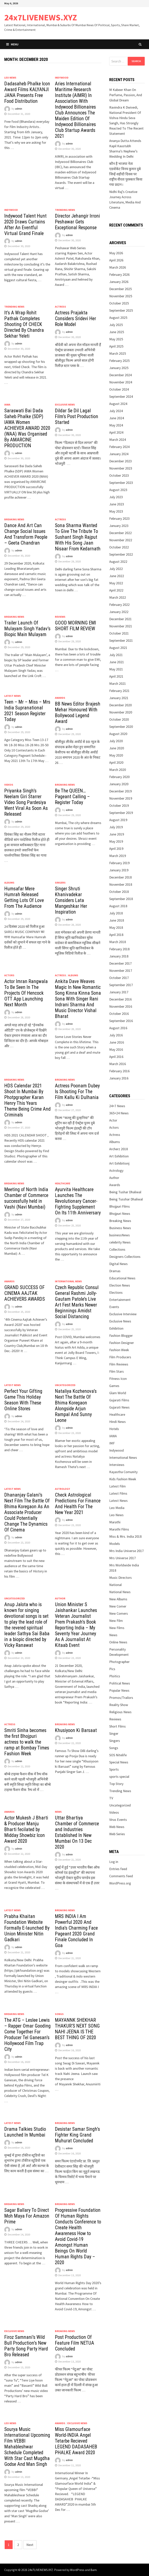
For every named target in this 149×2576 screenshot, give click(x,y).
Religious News (120, 1712)
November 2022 (120, 540)
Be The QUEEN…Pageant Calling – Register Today (72, 796)
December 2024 (120, 375)
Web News (116, 1827)
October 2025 (119, 303)
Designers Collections (124, 1256)
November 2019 (120, 798)
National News (120, 1592)
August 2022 (118, 561)
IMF (112, 1443)
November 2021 (120, 626)
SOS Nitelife (118, 1755)
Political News (119, 1683)
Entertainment (120, 1299)
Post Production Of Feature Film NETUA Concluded (74, 2343)
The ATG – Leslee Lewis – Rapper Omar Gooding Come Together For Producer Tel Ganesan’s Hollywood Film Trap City (27, 2034)
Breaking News (14, 519)
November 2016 (120, 1006)
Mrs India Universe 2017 (126, 1551)
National (115, 1584)
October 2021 (119, 633)
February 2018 (119, 949)
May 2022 (116, 583)
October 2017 (119, 977)
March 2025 (117, 353)
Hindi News (117, 1421)
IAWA (7, 404)
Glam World (117, 1393)
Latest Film (117, 1486)
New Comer (117, 1606)
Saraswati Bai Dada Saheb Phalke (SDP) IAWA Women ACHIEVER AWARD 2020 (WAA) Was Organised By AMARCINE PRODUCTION (27, 428)
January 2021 (118, 698)
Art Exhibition (119, 1156)
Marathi (114, 1522)
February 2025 (119, 360)
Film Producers (120, 1357)
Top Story (116, 1783)
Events (114, 1307)
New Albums (118, 1599)
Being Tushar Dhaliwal (125, 1192)
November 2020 (120, 712)
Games (114, 1386)
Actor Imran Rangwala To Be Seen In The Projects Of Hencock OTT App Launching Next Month (26, 993)
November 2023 (120, 468)
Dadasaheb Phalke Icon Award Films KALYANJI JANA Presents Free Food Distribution (27, 92)
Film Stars (116, 1371)
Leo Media (116, 1507)
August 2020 (118, 734)
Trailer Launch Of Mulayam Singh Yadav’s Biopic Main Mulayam (27, 628)
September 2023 (121, 482)
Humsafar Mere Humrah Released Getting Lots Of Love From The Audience (24, 897)
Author (60, 1598)
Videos (8, 784)
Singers (60, 882)
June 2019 (116, 834)
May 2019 (116, 841)
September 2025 (121, 310)
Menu (12, 44)
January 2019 (118, 870)
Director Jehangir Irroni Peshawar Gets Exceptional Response (77, 221)
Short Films (117, 1726)
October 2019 (119, 805)
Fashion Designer (121, 1342)
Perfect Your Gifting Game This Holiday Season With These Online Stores (23, 1399)
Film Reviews (118, 1364)
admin (18, 109)
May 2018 (116, 927)
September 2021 (121, 640)
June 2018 (116, 920)
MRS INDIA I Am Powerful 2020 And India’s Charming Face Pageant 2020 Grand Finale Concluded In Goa (76, 1931)
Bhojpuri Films (119, 1206)
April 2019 (116, 848)
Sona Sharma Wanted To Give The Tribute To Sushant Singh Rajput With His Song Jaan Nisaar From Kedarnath (77, 537)
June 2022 (116, 576)
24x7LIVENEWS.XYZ (40, 17)
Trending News (65, 210)
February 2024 (119, 446)
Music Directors (120, 1577)
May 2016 (116, 1049)
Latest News (12, 696)
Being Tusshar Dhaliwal (126, 1199)
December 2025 (120, 289)
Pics (112, 1669)
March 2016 (117, 1064)
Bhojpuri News (119, 1213)
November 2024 (120, 382)
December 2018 (120, 877)
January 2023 (118, 525)
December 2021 (120, 619)
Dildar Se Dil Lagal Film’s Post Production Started (76, 416)
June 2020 (116, 748)
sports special (119, 1776)
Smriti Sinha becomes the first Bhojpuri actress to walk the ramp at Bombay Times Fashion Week (26, 1742)
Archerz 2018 (118, 1149)
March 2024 (117, 439)
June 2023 (116, 504)
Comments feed (121, 1876)
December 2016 (120, 999)
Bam (93, 2570)
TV (111, 1798)
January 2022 (118, 612)
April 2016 (116, 1056)
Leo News (10, 77)
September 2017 (121, 985)
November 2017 (120, 970)
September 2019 (121, 812)
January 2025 (118, 368)
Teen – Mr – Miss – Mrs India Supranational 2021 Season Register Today (27, 710)
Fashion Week (119, 1350)
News (58, 1811)
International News (68, 1281)
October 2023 (119, 475)
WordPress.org (120, 1883)
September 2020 (121, 726)
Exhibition (116, 1328)
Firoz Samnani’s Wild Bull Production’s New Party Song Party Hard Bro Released (26, 2345)
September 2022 (121, 554)
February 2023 (119, 518)
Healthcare (62, 1183)
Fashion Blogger (121, 1335)
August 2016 (118, 1028)
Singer (113, 1733)
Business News (120, 1228)
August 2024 (118, 403)
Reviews (60, 616)
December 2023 (120, 461)
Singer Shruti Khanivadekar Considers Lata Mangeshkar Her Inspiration (71, 900)
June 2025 (116, 332)
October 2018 (119, 891)
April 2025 (116, 346)
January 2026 (118, 281)
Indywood (61, 77)
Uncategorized (65, 1385)
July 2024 (116, 411)
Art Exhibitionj (119, 1163)
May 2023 (116, 511)
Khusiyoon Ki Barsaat (76, 1730)
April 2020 (116, 762)
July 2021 (116, 655)
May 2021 (116, 669)
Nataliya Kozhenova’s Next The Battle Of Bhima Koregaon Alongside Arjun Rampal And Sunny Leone (76, 1405)
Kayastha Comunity (123, 1472)
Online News (118, 1642)
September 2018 (121, 899)
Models (114, 1543)
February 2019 (119, 863)
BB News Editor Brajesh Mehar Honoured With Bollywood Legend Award (77, 712)
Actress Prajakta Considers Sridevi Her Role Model (75, 318)
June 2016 (116, 1042)
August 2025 (118, 317)
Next (29, 2544)
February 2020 (119, 777)
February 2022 (119, 604)
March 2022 (117, 597)
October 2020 (119, 719)
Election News (119, 1285)
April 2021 (116, 676)
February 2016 (119, 1071)
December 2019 (120, 791)
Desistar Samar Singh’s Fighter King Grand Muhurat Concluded (77, 2135)
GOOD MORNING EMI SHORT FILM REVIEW (75, 625)
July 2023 (116, 497)
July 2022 (116, 568)
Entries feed (118, 1869)
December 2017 (120, 963)
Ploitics (114, 1676)
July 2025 (116, 325)
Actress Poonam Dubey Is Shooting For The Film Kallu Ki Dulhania (77, 1091)
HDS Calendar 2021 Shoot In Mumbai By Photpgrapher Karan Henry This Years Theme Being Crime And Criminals (27, 1100)
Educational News (122, 1278)
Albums (9, 882)
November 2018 (120, 884)
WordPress (77, 2570)
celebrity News (120, 1242)
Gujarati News (119, 1407)
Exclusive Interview (123, 1314)
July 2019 (116, 827)
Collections (117, 1249)
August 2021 (118, 647)
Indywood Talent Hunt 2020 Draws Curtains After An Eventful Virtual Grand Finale (25, 224)
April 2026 (116, 260)
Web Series (117, 1834)
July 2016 (116, 1035)
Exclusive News (65, 404)
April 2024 (116, 432)
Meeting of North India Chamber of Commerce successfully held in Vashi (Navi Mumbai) (26, 1198)
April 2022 (116, 590)
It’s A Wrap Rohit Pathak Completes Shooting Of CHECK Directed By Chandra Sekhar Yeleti (24, 324)
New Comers (118, 1613)
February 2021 (119, 690)
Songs (59, 2014)
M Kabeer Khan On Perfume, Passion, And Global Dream (125, 94)
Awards (60, 698)
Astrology (62, 1489)
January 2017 (118, 992)
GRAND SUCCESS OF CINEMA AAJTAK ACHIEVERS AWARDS (24, 1293)
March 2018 (117, 942)
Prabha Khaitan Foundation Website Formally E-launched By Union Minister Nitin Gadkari (26, 1928)
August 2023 (118, 490)
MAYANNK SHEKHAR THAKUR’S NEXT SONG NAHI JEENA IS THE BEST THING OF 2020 (77, 2028)
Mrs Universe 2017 (122, 1558)
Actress (60, 306)
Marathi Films (119, 1529)
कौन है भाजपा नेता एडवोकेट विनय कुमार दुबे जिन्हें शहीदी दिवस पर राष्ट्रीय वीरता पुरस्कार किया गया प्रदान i (125, 174)
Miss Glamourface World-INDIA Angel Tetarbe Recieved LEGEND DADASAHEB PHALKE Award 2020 (76, 2440)
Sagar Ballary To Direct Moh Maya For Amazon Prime (26, 2216)
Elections (116, 1292)
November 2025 (120, 296)
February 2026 (119, 274)
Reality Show (118, 1705)
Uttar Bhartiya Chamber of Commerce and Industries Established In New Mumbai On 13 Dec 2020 (77, 1832)
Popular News (119, 1690)
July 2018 (116, 913)
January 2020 (118, 784)
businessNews (119, 1235)
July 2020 (116, 741)
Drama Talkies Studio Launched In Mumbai (25, 2132)
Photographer (119, 1661)
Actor (113, 1120)
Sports (114, 1769)
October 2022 (119, 547)
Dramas (114, 1271)
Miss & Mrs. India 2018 (125, 1536)
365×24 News (119, 1113)
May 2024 (116, 425)
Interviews (116, 1464)
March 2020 (117, 769)
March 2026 (117, 267)
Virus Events (118, 1819)
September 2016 (121, 1021)
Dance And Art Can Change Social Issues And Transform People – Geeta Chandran (25, 534)
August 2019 (118, 820)
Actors (9, 975)
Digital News (118, 1264)
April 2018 (116, 934)
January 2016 (118, 1078)
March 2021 (117, 683)
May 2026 (116, 253)
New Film (116, 1620)
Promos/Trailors (121, 1697)
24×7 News (117, 1106)
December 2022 (120, 533)
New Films (116, 1628)
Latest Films (118, 1493)
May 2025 (116, 339)
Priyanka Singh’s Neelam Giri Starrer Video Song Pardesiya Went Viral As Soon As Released (26, 802)
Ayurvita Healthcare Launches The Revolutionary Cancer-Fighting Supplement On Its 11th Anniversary (78, 1201)
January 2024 (118, 454)
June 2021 (116, 662)
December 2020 (120, 705)
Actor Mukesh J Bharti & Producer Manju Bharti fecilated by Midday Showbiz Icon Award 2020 (26, 1829)
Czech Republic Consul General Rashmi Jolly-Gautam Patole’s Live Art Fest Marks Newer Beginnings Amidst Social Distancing (77, 1302)
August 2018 (118, 906)
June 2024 (116, 418)
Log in (113, 1861)
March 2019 (117, 855)
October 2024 (119, 389)
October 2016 (119, 1013)
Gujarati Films (119, 1400)
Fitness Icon (118, 1378)
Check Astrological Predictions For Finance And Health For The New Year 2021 (77, 1503)
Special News (118, 1762)
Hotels (114, 1429)
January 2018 (118, 956)
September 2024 (121, 396)
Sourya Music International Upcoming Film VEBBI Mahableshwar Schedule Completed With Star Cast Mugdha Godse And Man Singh (27, 2446)
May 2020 (116, 755)
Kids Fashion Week (122, 1479)
